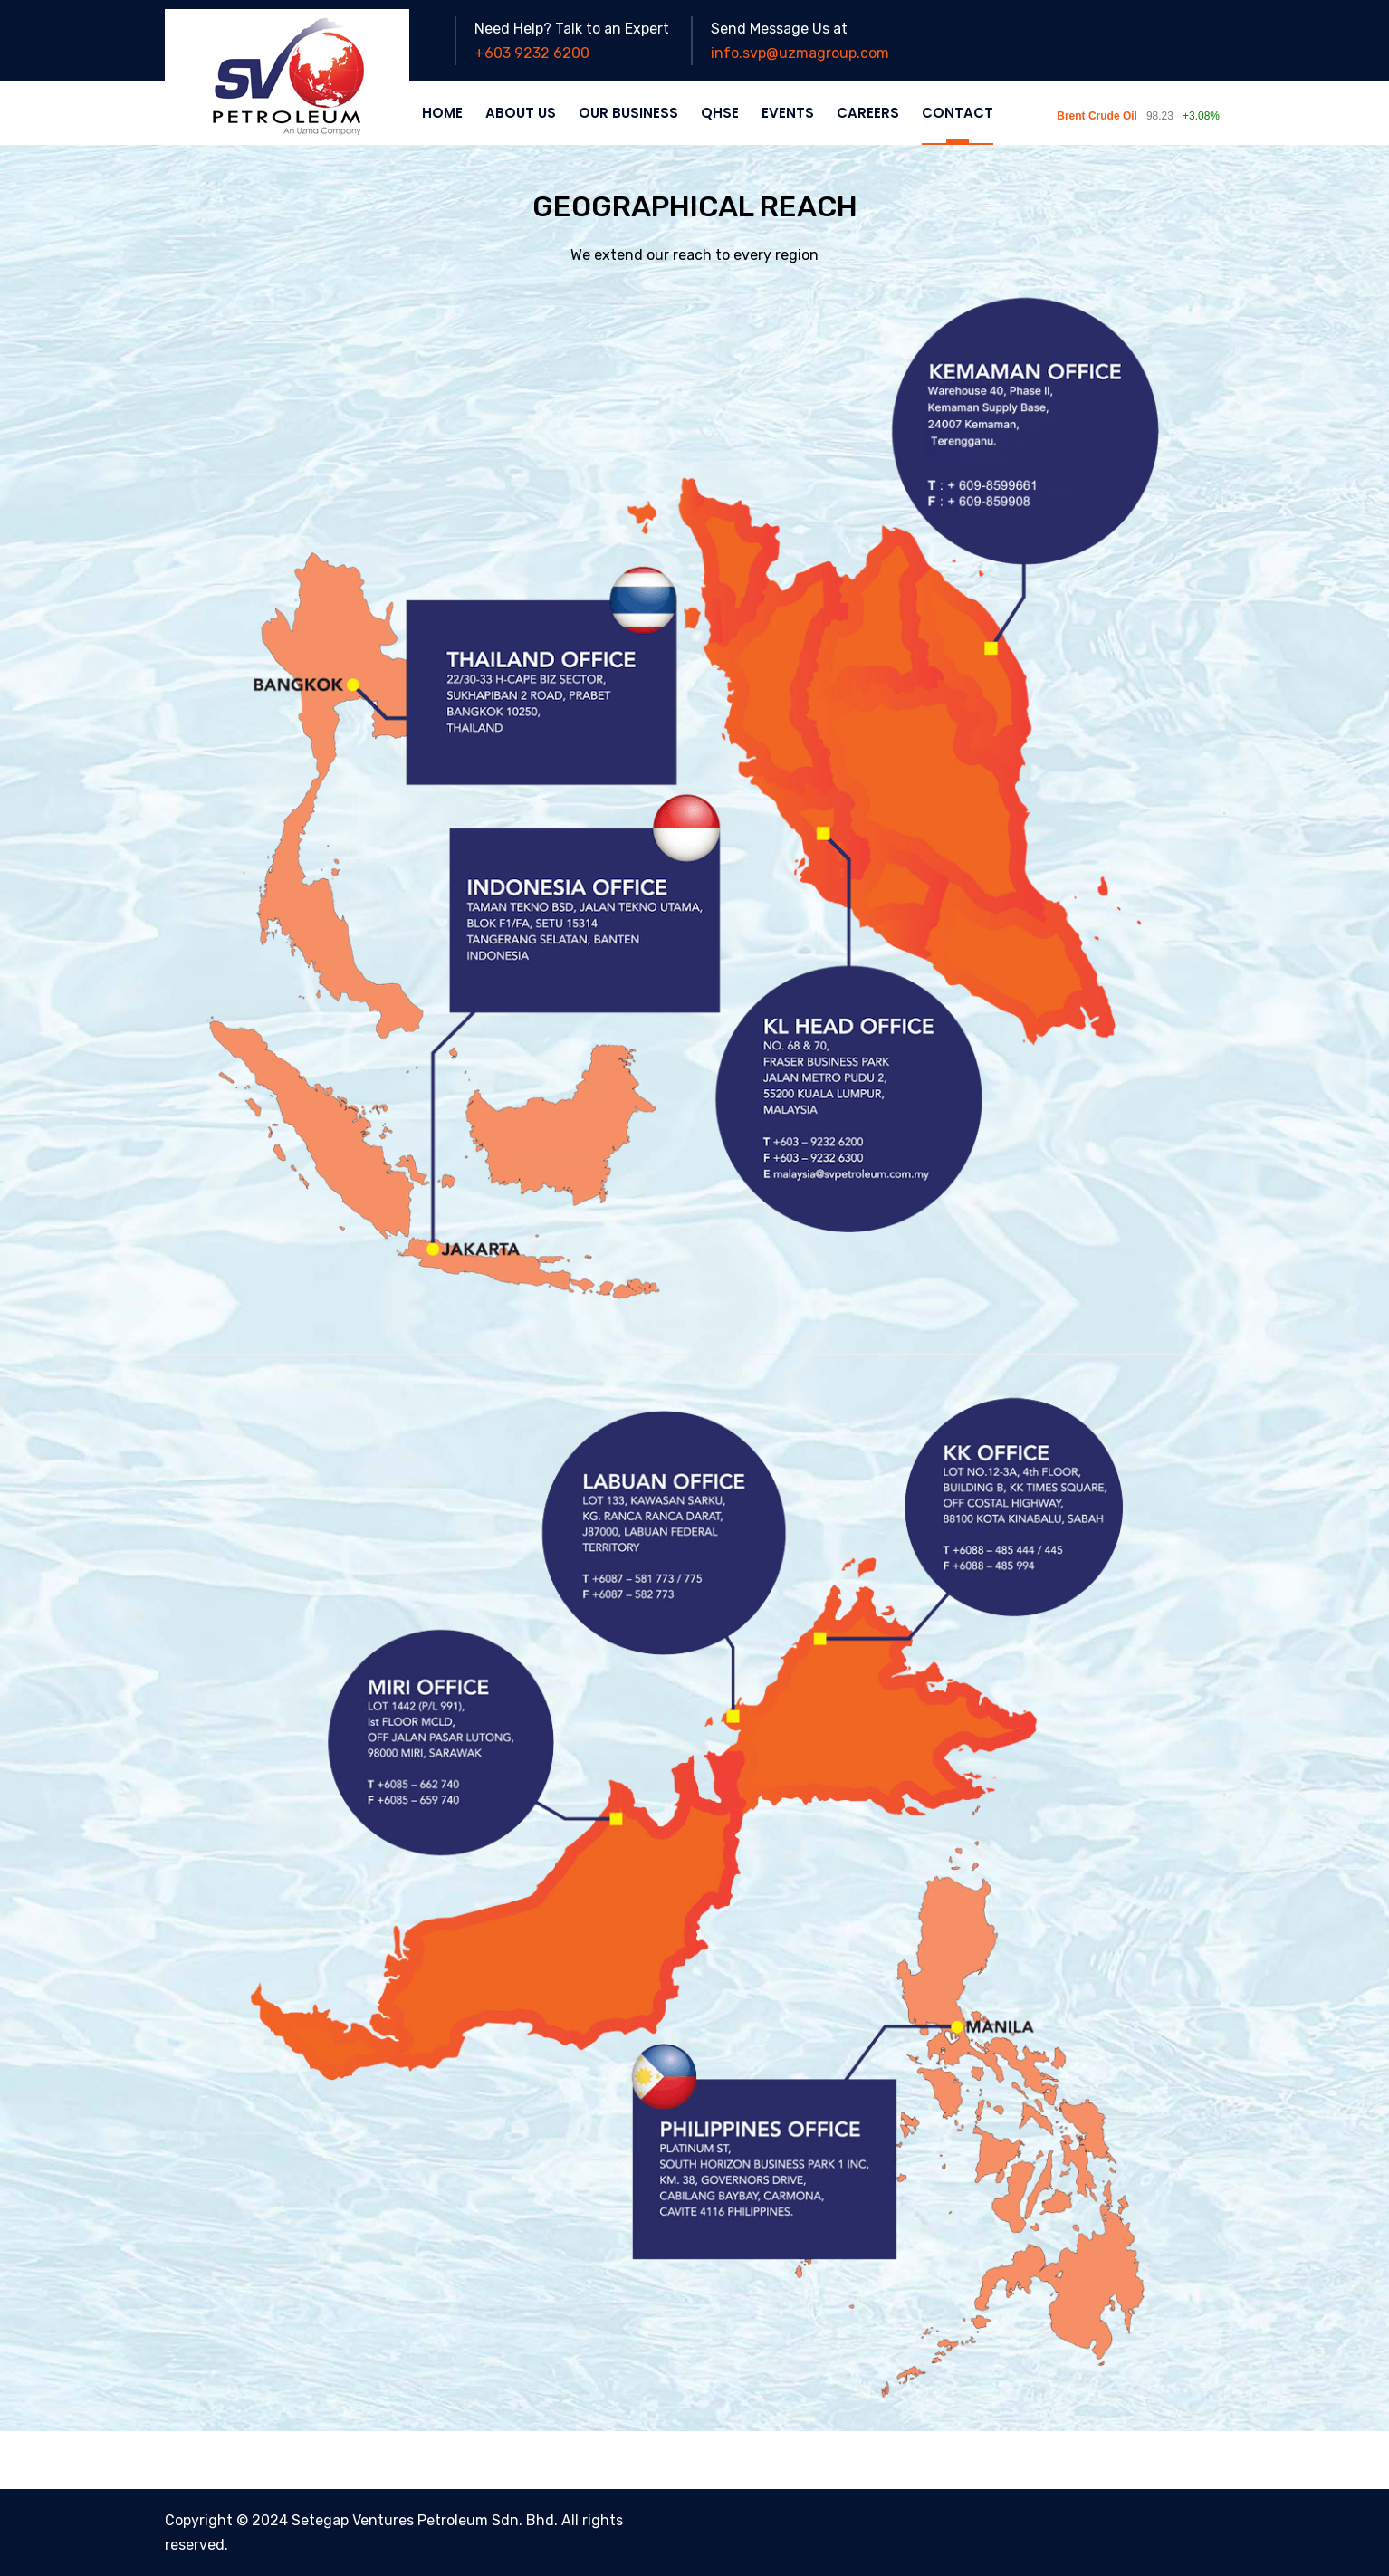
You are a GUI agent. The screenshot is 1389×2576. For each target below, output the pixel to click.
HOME (442, 112)
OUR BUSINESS (628, 112)
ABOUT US (520, 112)
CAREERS (868, 112)
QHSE (720, 112)
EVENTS (788, 112)
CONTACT (957, 112)
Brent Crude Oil (1097, 116)
